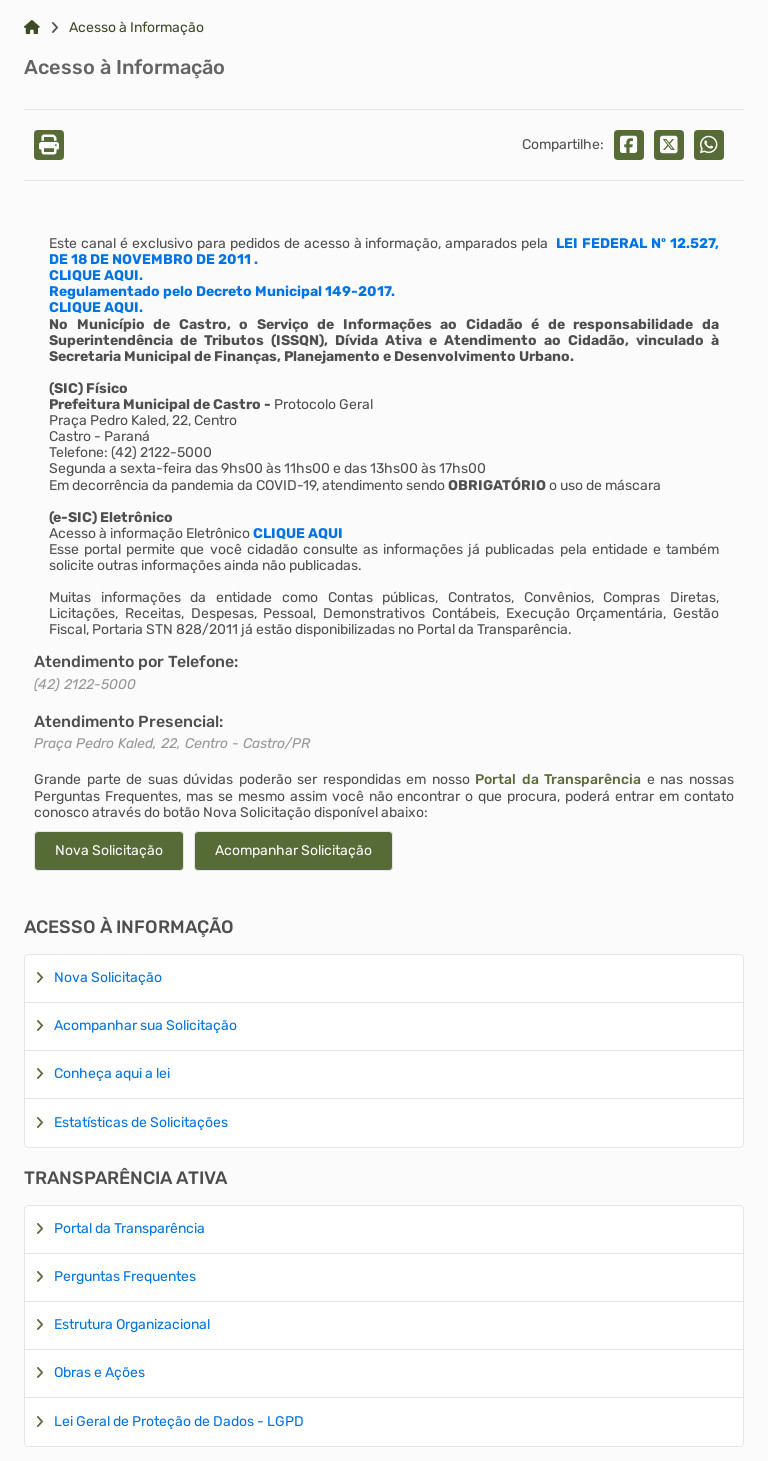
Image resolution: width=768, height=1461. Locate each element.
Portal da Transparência (558, 779)
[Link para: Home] (32, 28)
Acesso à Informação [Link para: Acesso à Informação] (136, 28)
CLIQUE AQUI (298, 533)
